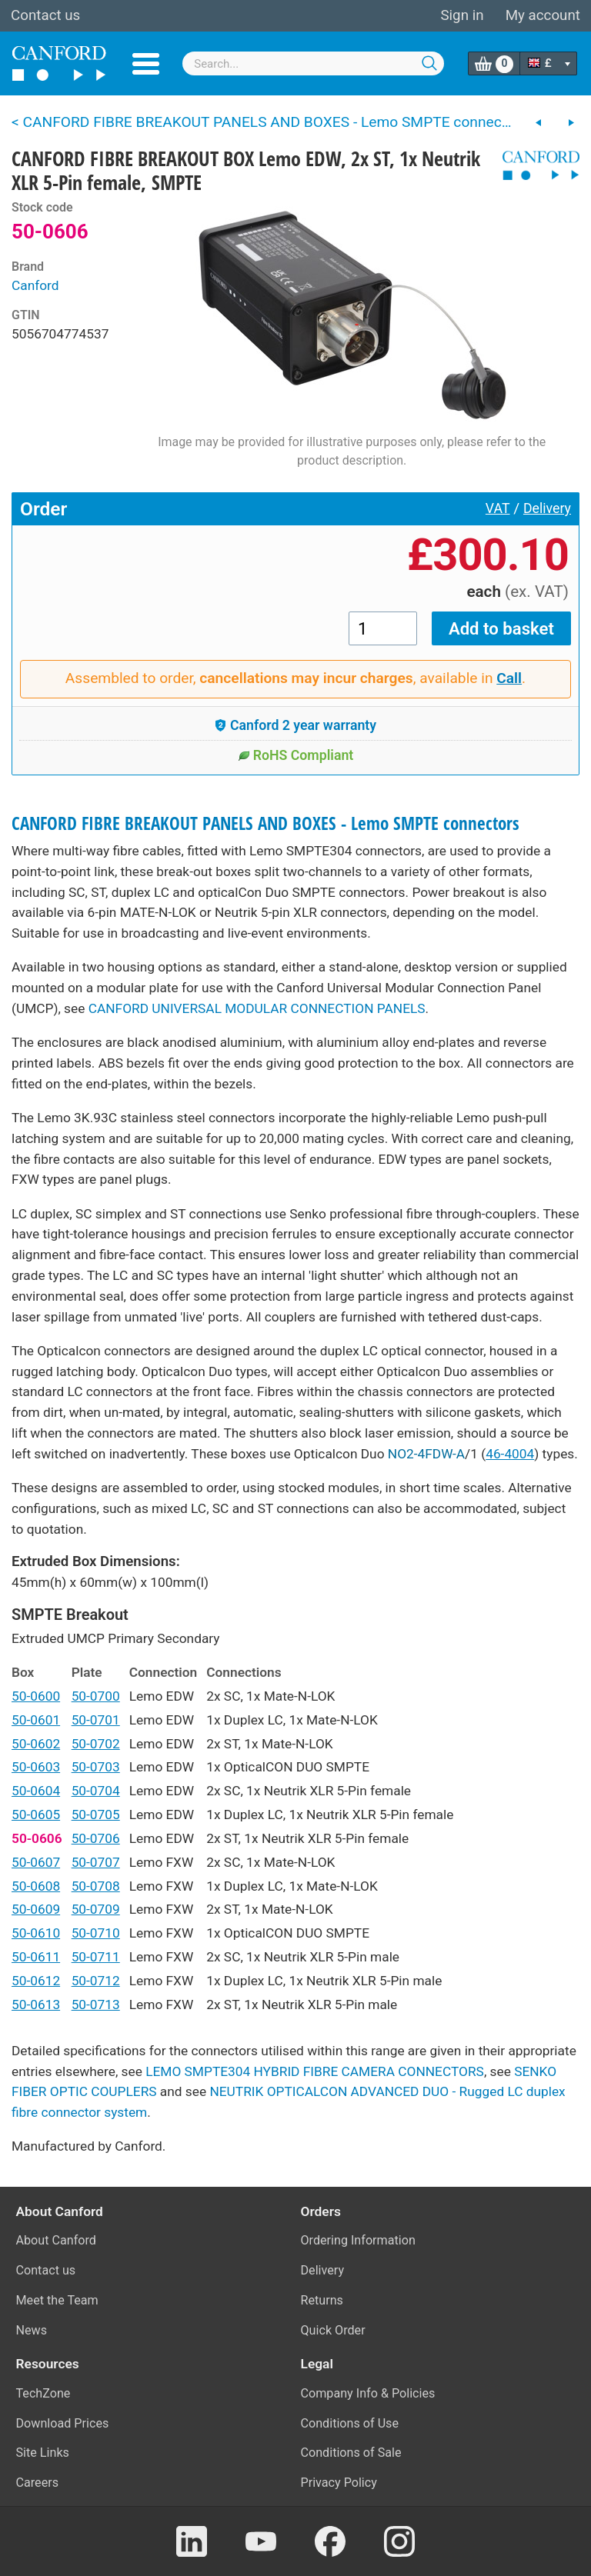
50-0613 (36, 2004)
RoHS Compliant (296, 755)
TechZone (43, 2393)
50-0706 (96, 1838)
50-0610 (36, 1933)
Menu (145, 64)
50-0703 (96, 1767)
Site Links (42, 2452)
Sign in (461, 15)
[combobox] (313, 63)
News (32, 2330)
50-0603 (36, 1767)
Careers (37, 2482)
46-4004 (510, 1453)
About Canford (56, 2240)
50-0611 (36, 1956)
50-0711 (96, 1956)
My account (543, 15)
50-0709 (96, 1909)
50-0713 (96, 2004)
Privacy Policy (339, 2482)
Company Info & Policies (368, 2393)
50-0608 (36, 1886)
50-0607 (36, 1862)
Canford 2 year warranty (295, 725)
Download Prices (62, 2423)
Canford (35, 285)
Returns (322, 2300)
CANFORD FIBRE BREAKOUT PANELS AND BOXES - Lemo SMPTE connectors (265, 823)
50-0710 (96, 1933)
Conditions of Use (350, 2423)
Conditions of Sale (351, 2452)
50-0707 (96, 1862)
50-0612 (36, 1980)
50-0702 (96, 1743)
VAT (498, 508)
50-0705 (96, 1814)
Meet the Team (57, 2300)
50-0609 (36, 1909)
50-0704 (96, 1790)
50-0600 (36, 1696)
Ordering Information (358, 2240)
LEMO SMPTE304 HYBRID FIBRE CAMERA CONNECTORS (314, 2071)
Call (509, 678)
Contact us (45, 15)
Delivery (547, 508)
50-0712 (96, 1980)
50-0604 (36, 1790)
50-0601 (36, 1720)
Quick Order (333, 2330)
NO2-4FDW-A (426, 1453)
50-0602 (36, 1743)
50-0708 (96, 1886)
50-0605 (36, 1814)
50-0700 (96, 1696)
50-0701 (96, 1720)
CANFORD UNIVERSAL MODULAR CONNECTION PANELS (257, 1008)
